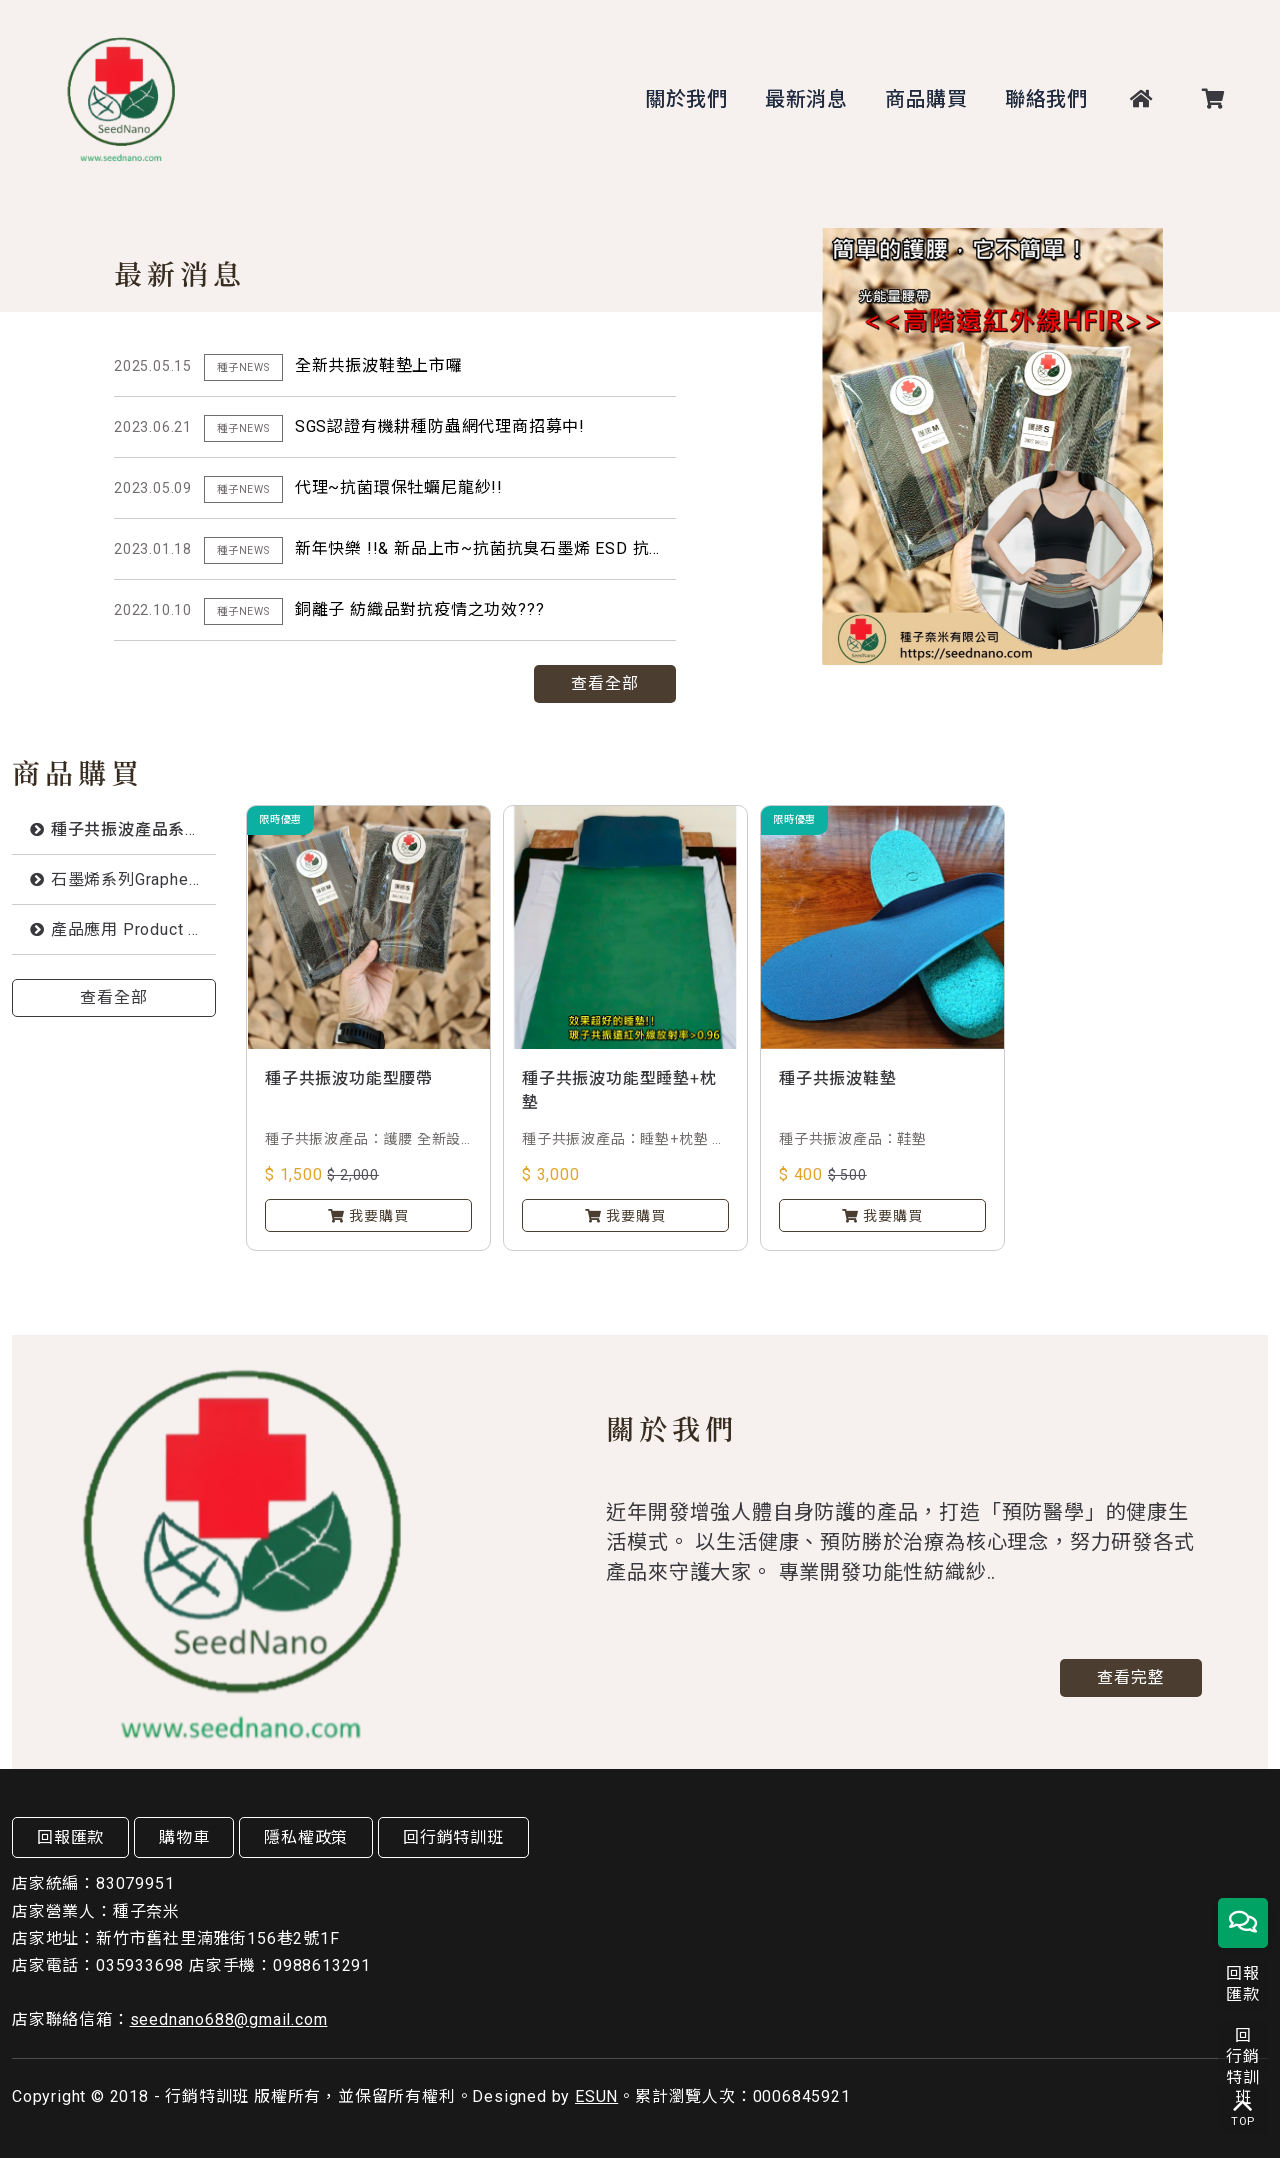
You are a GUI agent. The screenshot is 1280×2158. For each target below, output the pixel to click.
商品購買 (926, 99)
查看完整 (1131, 1675)
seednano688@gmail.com (229, 2019)
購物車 (184, 1837)
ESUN (596, 2096)
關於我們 (686, 99)
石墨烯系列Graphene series (133, 879)
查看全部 (605, 683)
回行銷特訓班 (453, 1837)
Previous (1180, 659)
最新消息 (806, 99)
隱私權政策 (306, 1837)
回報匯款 (70, 1837)
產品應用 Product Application (133, 929)
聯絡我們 (1046, 99)
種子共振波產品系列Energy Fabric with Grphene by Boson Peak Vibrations (133, 829)
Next (1228, 659)
